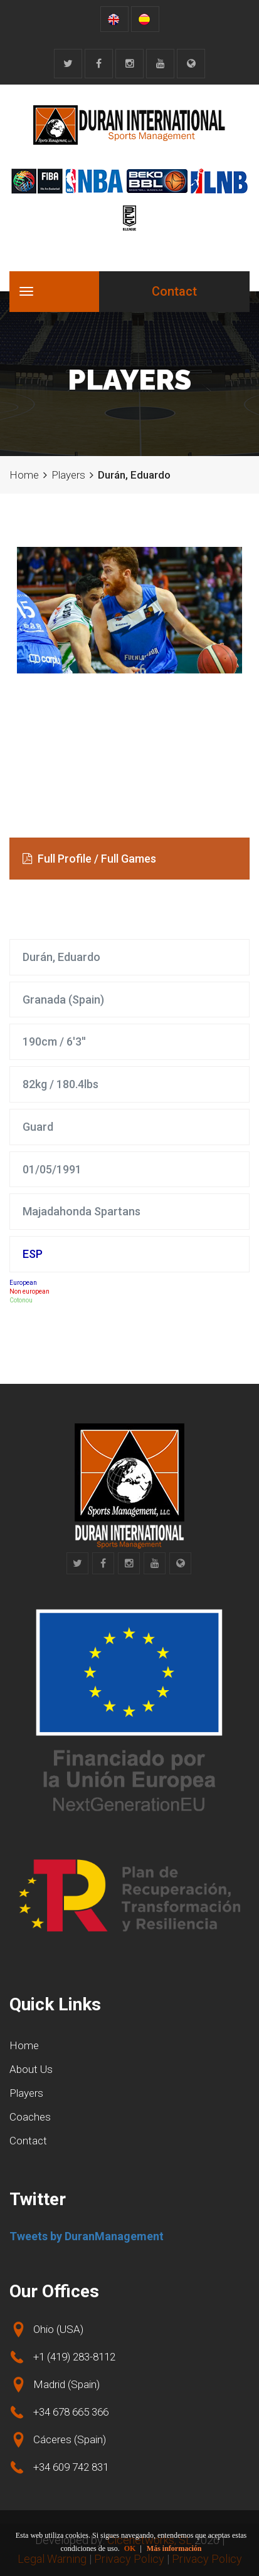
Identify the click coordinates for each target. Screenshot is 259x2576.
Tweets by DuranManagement (86, 2236)
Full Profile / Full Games (89, 858)
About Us (31, 2069)
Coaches (30, 2117)
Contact (174, 291)
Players (68, 475)
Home (24, 475)
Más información (174, 2548)
